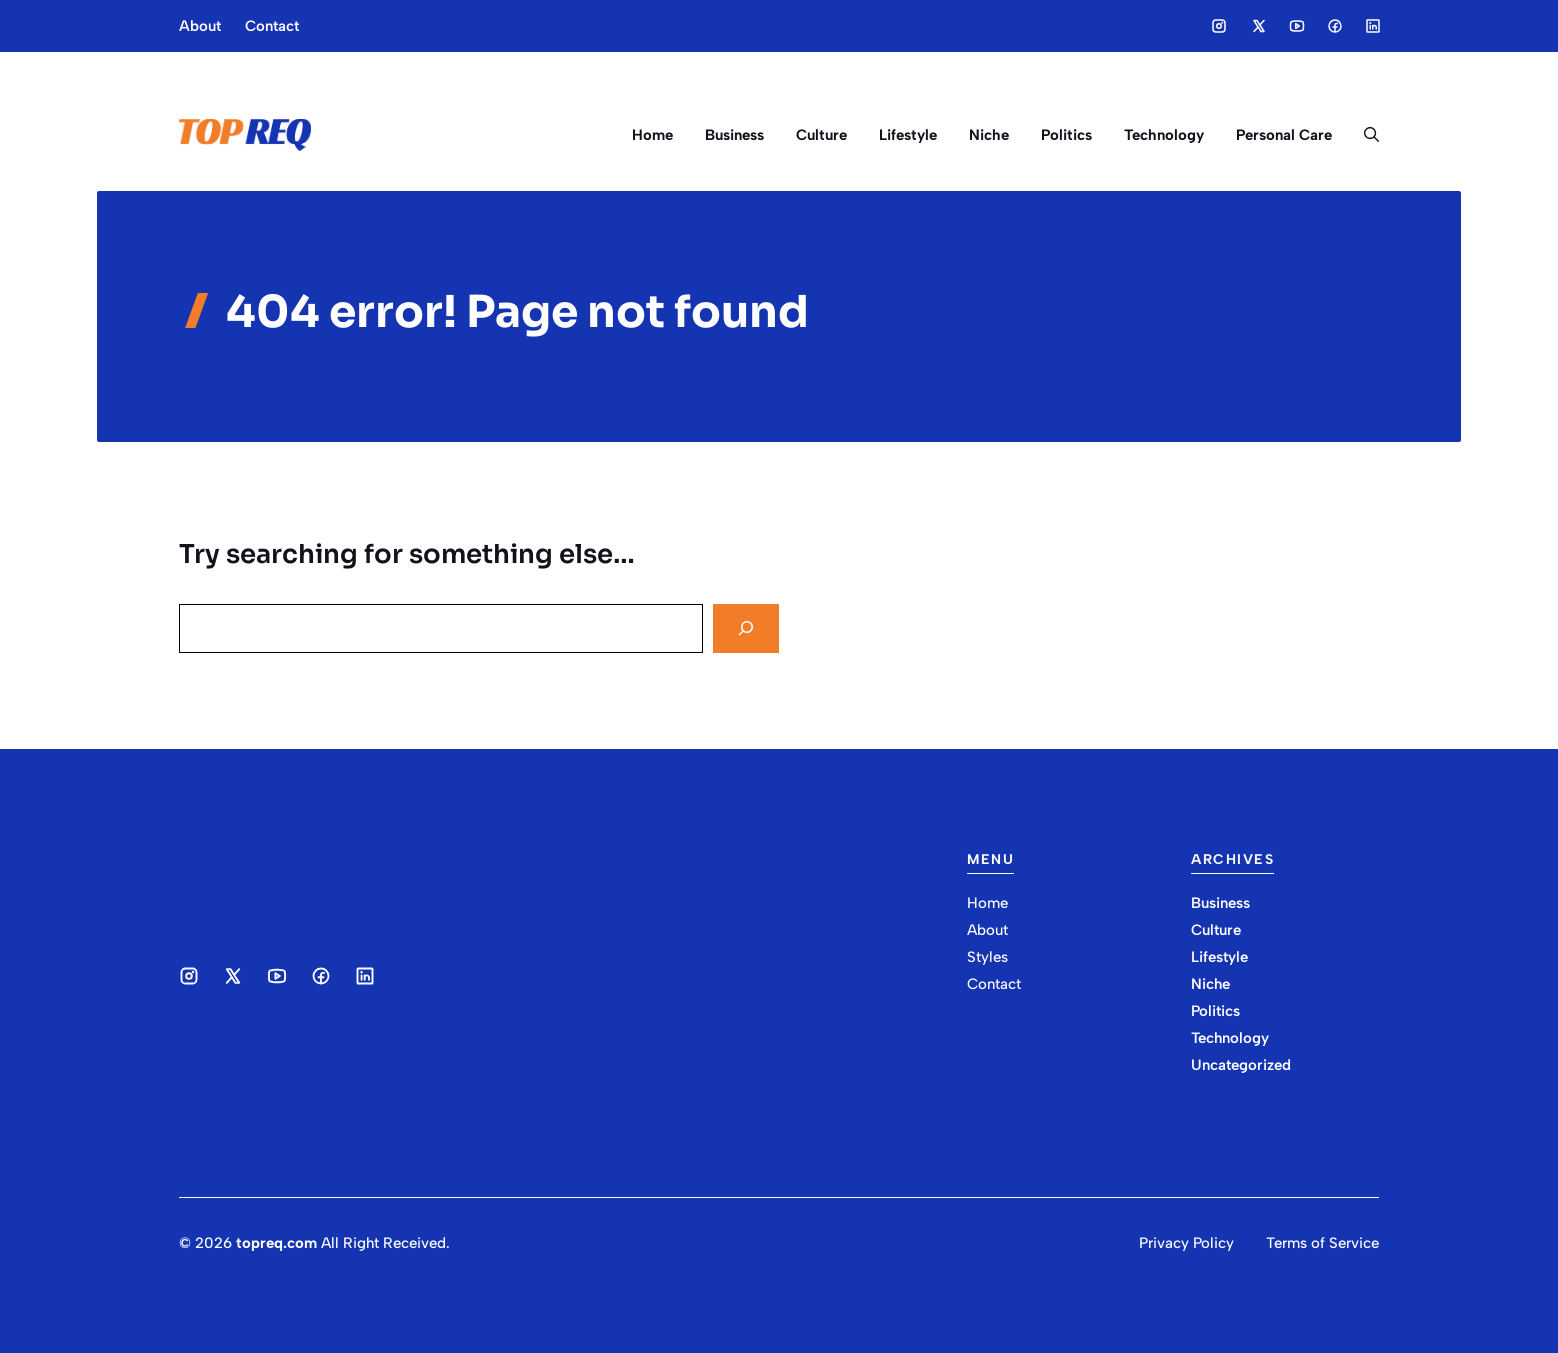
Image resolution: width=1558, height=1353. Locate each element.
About (200, 26)
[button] (1363, 135)
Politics (1066, 135)
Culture (821, 135)
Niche (989, 135)
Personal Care (1284, 135)
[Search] (746, 628)
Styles (987, 957)
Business (734, 135)
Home (652, 135)
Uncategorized (1241, 1065)
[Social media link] (1219, 26)
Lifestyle (908, 135)
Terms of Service (1322, 1243)
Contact (272, 26)
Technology (1164, 135)
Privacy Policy (1186, 1243)
